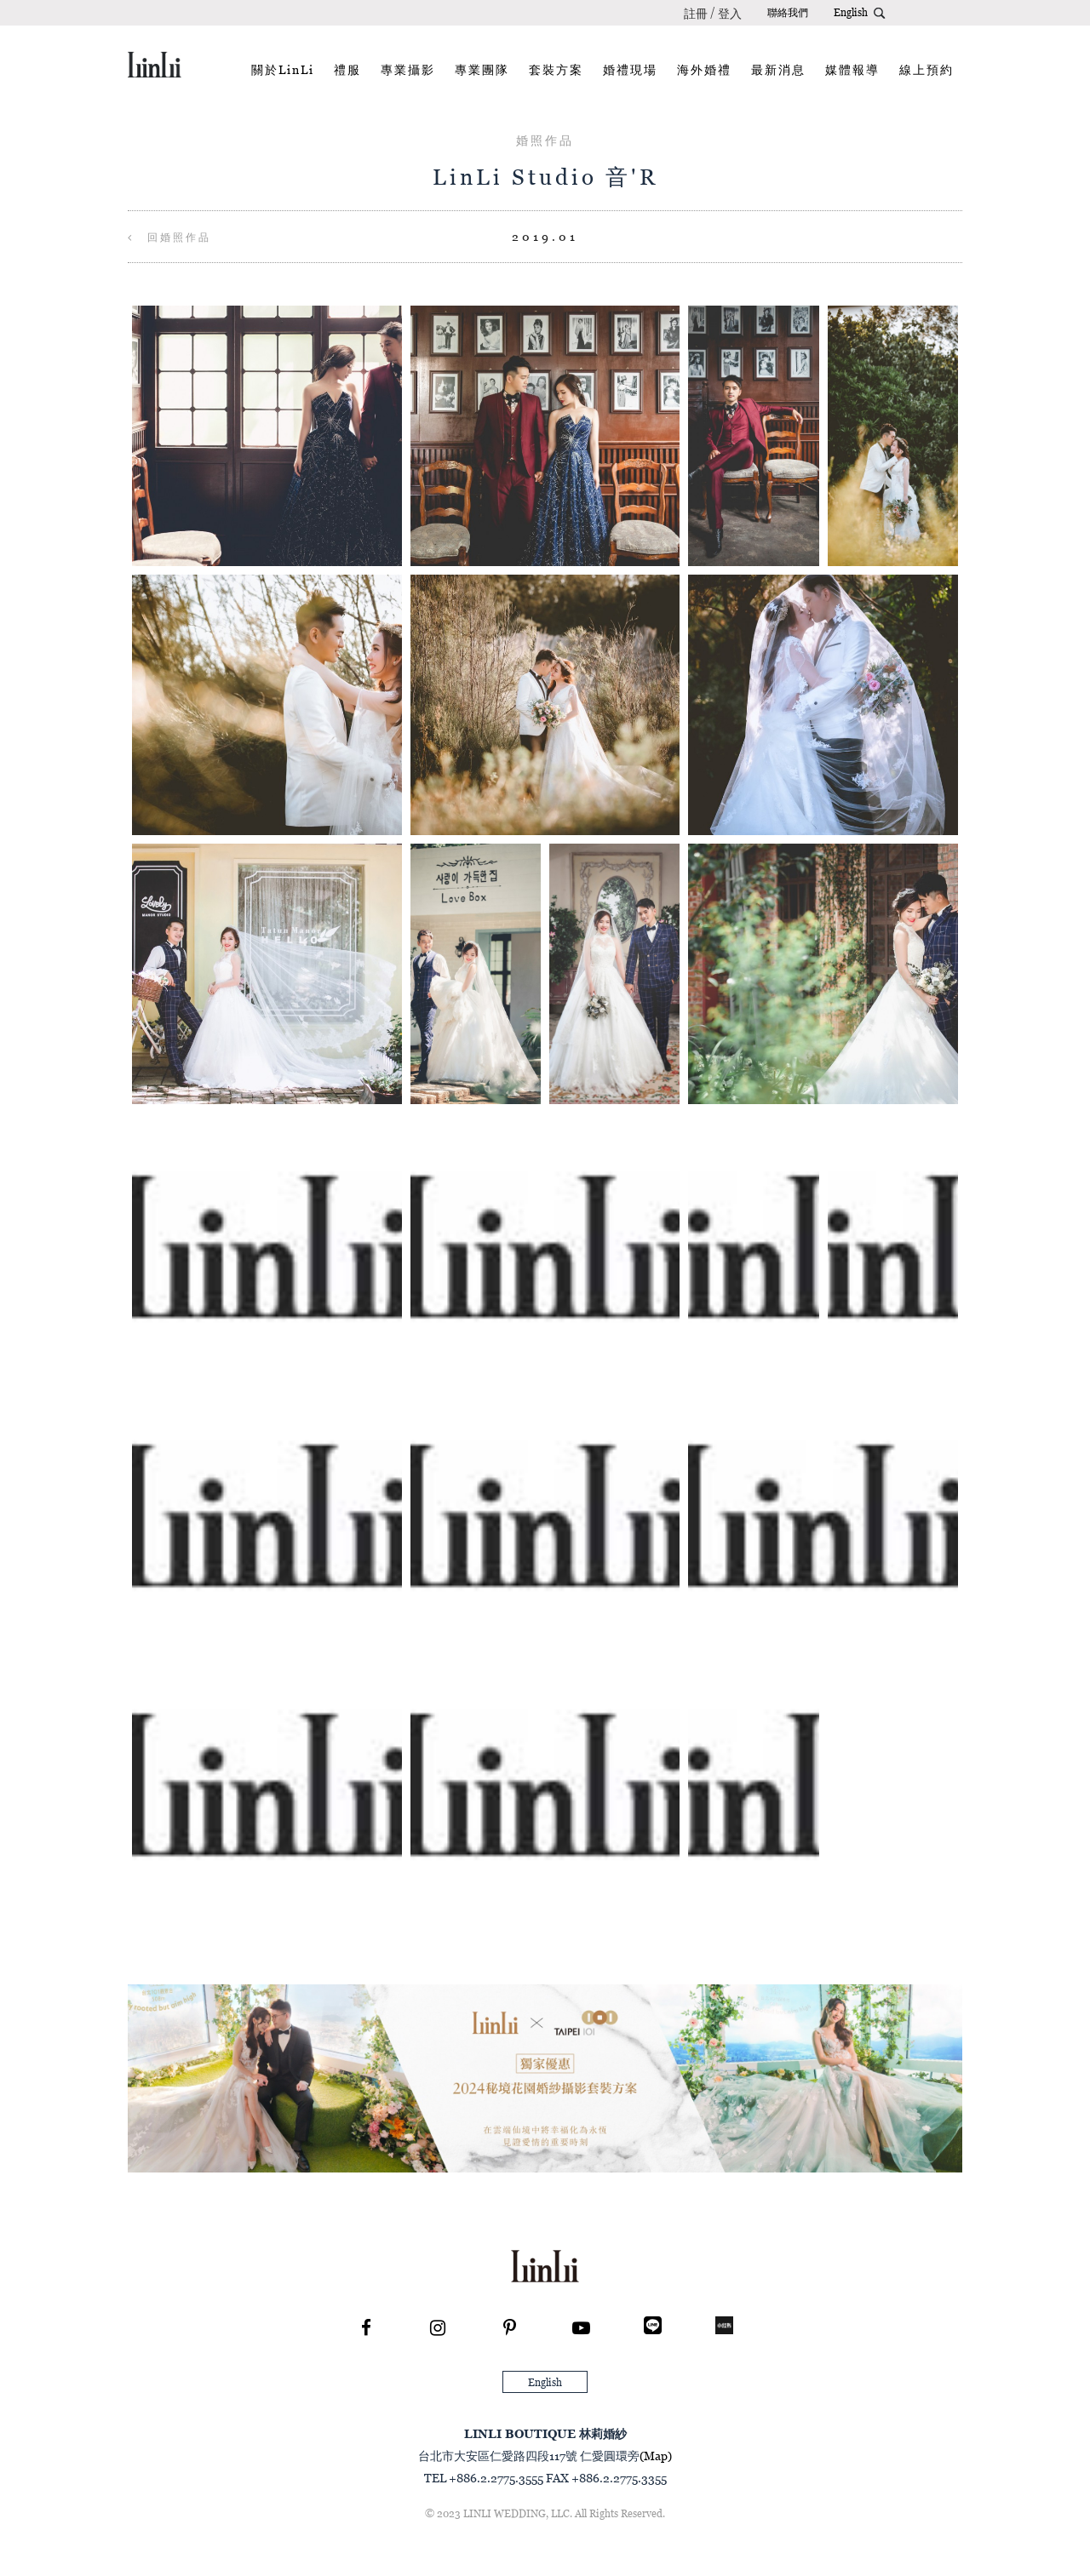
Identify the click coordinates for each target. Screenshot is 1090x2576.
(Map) (656, 2455)
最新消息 (778, 69)
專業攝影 (408, 69)
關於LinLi (282, 69)
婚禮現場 (630, 69)
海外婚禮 (704, 69)
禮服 (347, 69)
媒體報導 (852, 69)
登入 (730, 13)
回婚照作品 (169, 237)
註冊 (696, 13)
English (851, 12)
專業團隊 (482, 69)
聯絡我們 (787, 12)
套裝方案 (556, 69)
